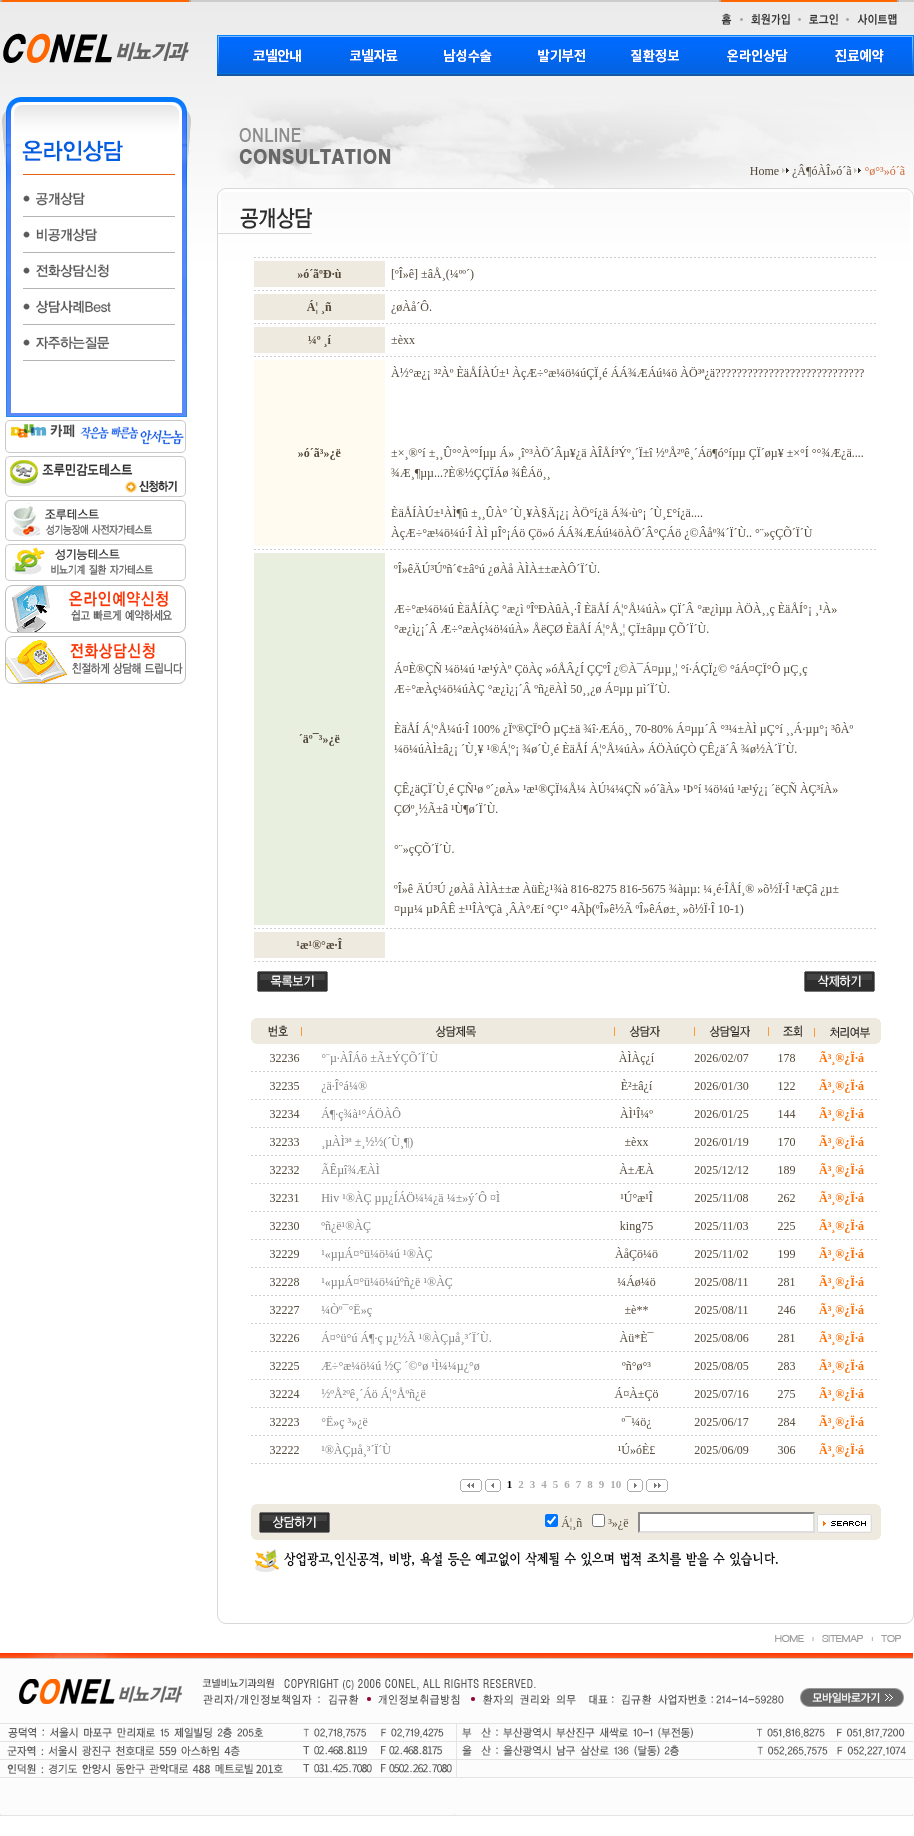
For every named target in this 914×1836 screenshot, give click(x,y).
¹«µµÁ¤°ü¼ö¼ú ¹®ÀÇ (376, 1254)
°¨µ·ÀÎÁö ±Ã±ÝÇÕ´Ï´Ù (379, 1058)
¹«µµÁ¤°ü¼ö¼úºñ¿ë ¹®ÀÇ (387, 1282)
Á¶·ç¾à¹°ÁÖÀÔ (361, 1114)
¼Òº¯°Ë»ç (346, 1310)
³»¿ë (618, 1523)
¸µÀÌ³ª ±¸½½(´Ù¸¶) (367, 1142)
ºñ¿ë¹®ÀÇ (346, 1226)
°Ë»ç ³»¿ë (344, 1422)
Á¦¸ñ (571, 1523)
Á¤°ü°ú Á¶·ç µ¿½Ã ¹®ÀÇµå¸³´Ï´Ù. (406, 1338)
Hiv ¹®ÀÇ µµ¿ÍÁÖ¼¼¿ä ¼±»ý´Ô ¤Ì (410, 1198)
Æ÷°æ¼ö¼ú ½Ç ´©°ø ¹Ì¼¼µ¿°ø (400, 1366)
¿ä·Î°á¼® (344, 1086)
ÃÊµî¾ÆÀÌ (350, 1170)
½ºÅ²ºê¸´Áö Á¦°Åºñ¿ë (373, 1394)
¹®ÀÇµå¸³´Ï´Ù (356, 1450)
